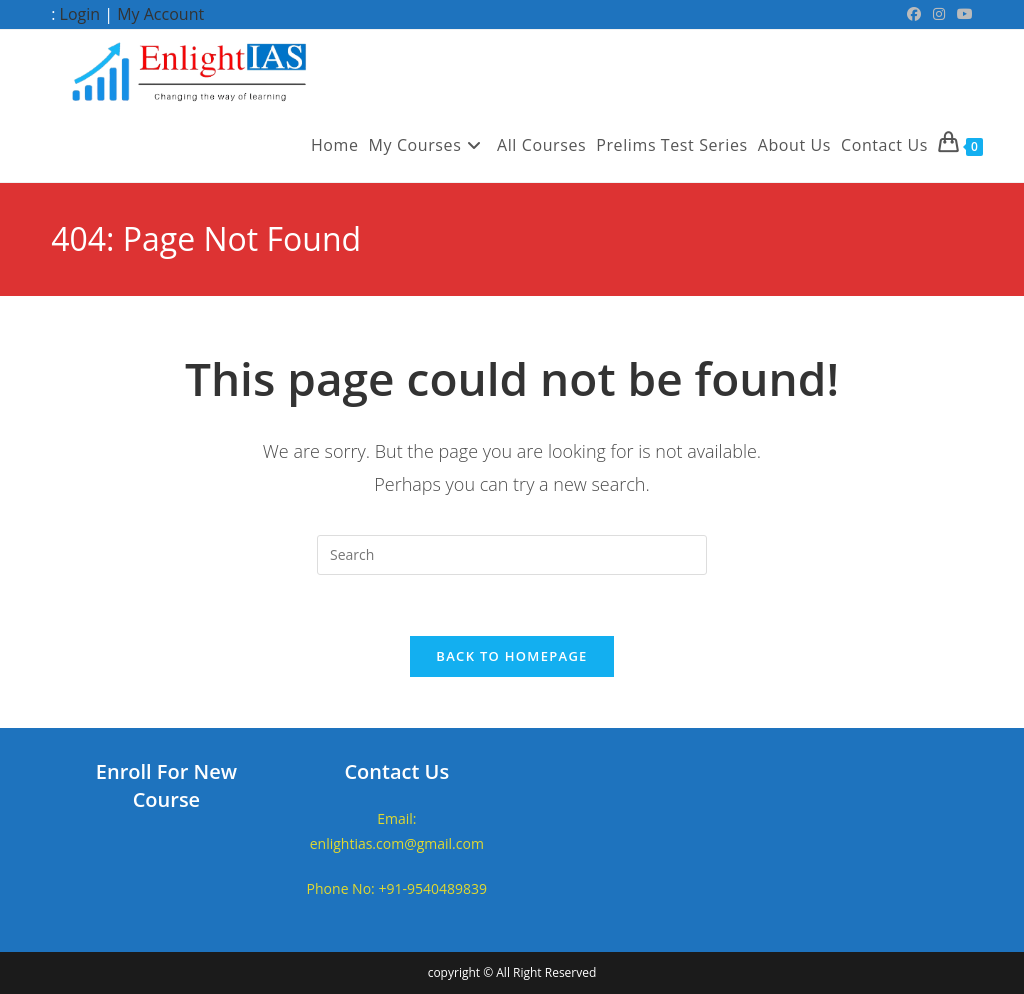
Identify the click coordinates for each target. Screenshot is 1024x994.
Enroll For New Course (166, 785)
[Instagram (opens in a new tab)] (939, 14)
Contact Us (396, 771)
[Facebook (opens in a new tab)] (914, 14)
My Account (160, 14)
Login (80, 14)
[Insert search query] (512, 555)
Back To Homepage (511, 656)
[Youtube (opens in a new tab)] (962, 14)
